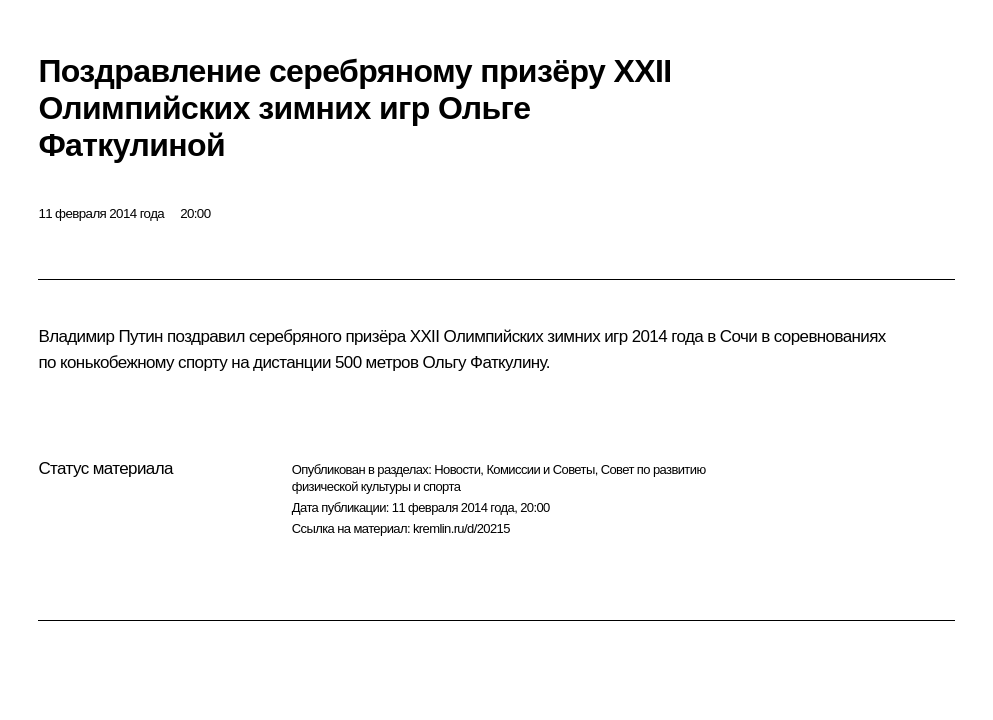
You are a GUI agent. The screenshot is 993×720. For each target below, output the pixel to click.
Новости (457, 469)
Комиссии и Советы (540, 469)
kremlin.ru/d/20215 (461, 528)
